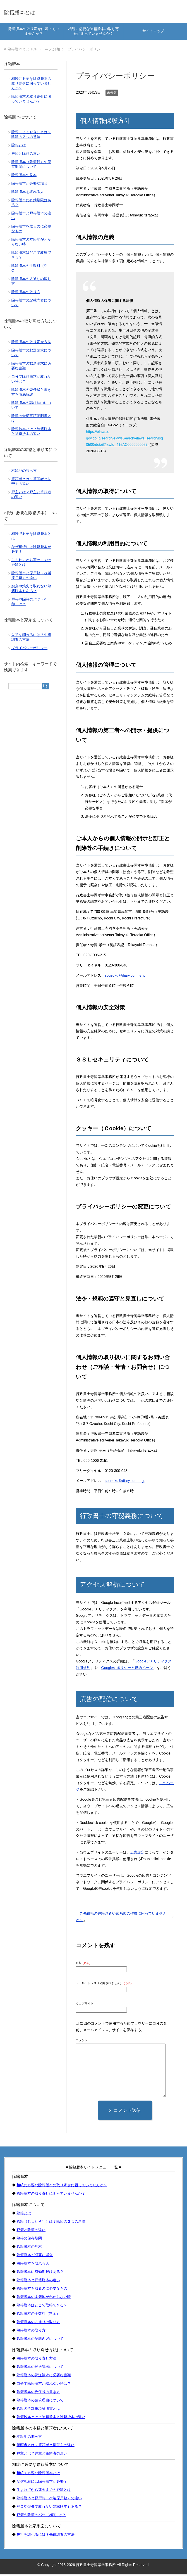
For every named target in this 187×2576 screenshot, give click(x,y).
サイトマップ (153, 32)
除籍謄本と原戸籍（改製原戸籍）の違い (49, 2500)
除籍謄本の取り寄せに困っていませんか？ (33, 32)
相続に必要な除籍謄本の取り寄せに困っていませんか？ (93, 32)
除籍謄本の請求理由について (40, 2402)
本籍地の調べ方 (24, 472)
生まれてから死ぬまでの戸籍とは (44, 2491)
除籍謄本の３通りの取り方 (38, 2323)
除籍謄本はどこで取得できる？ (42, 2307)
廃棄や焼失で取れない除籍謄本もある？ (49, 2508)
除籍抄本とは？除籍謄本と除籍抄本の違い (51, 2418)
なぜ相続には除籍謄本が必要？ (42, 2483)
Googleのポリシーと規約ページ (127, 1669)
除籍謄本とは (28, 12)
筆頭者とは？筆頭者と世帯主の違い (45, 2446)
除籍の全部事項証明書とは (38, 2410)
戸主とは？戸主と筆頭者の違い (42, 2455)
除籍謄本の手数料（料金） (38, 2315)
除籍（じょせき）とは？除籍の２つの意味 (51, 2223)
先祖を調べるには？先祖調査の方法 (45, 2536)
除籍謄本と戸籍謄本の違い (38, 2282)
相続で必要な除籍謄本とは (38, 2474)
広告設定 (137, 1854)
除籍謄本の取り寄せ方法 (31, 343)
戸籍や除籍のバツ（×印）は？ (41, 2516)
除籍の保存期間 (29, 2240)
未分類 (112, 94)
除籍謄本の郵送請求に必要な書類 (44, 2377)
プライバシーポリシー (29, 649)
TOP (22, 51)
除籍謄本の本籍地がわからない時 (44, 2298)
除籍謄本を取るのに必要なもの (42, 2290)
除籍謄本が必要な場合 (29, 185)
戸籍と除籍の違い (25, 155)
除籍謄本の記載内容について (40, 2340)
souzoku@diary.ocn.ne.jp (125, 977)
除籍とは (18, 147)
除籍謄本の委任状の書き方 (38, 2393)
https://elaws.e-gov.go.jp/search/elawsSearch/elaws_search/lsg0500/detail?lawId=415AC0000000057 (124, 439)
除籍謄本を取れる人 (27, 193)
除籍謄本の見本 (24, 176)
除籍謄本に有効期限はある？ (40, 2273)
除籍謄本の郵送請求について (40, 2368)
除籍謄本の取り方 (25, 293)
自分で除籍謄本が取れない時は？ (44, 2385)
